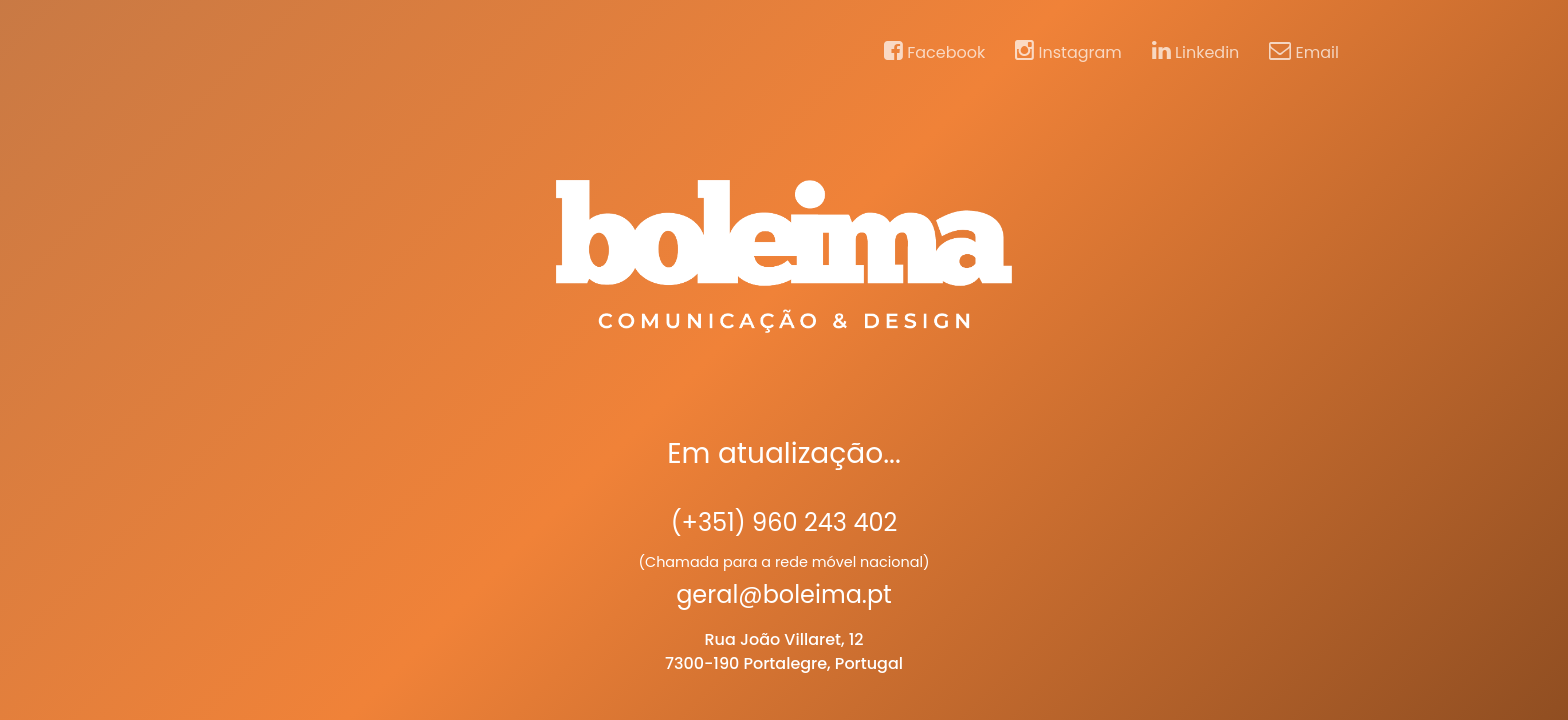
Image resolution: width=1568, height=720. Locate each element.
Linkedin (1196, 52)
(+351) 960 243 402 (784, 522)
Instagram (1068, 52)
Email (1304, 52)
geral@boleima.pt (784, 594)
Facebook (934, 52)
